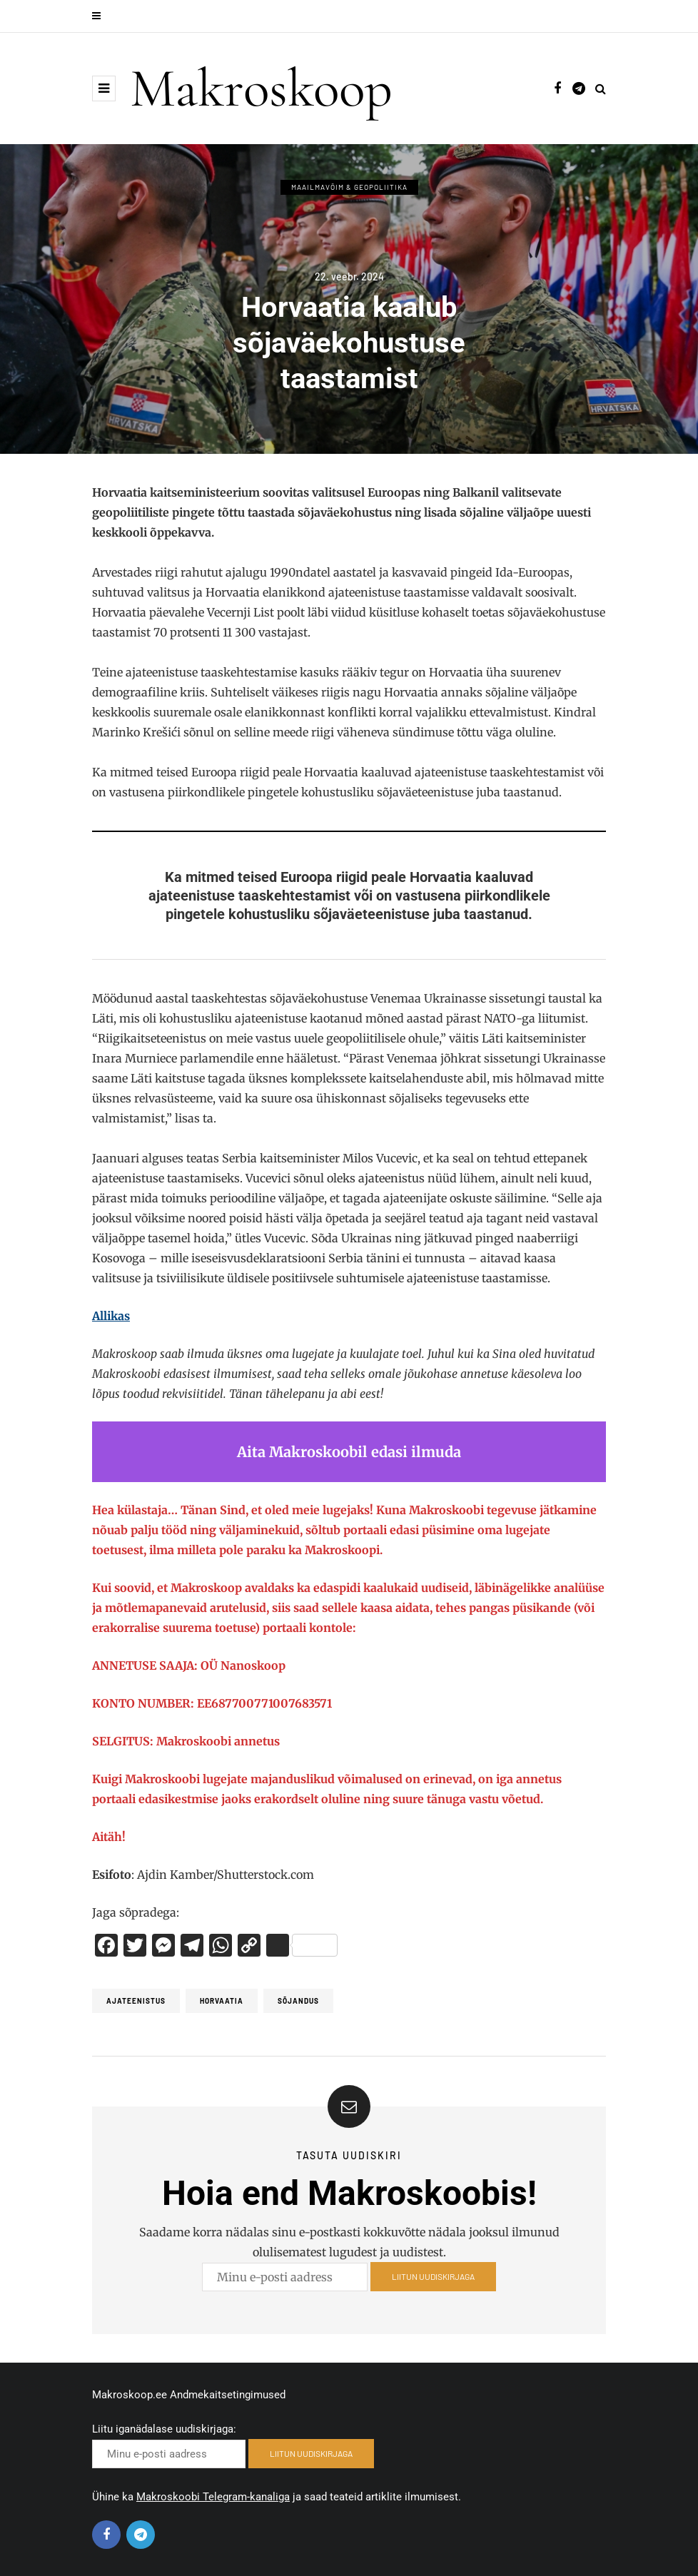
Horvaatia (221, 2001)
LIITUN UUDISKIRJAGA (433, 2281)
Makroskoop (261, 88)
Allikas (111, 1316)
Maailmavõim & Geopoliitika (349, 187)
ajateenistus (136, 2001)
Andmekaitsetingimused (227, 2394)
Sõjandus (298, 2001)
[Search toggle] (600, 88)
